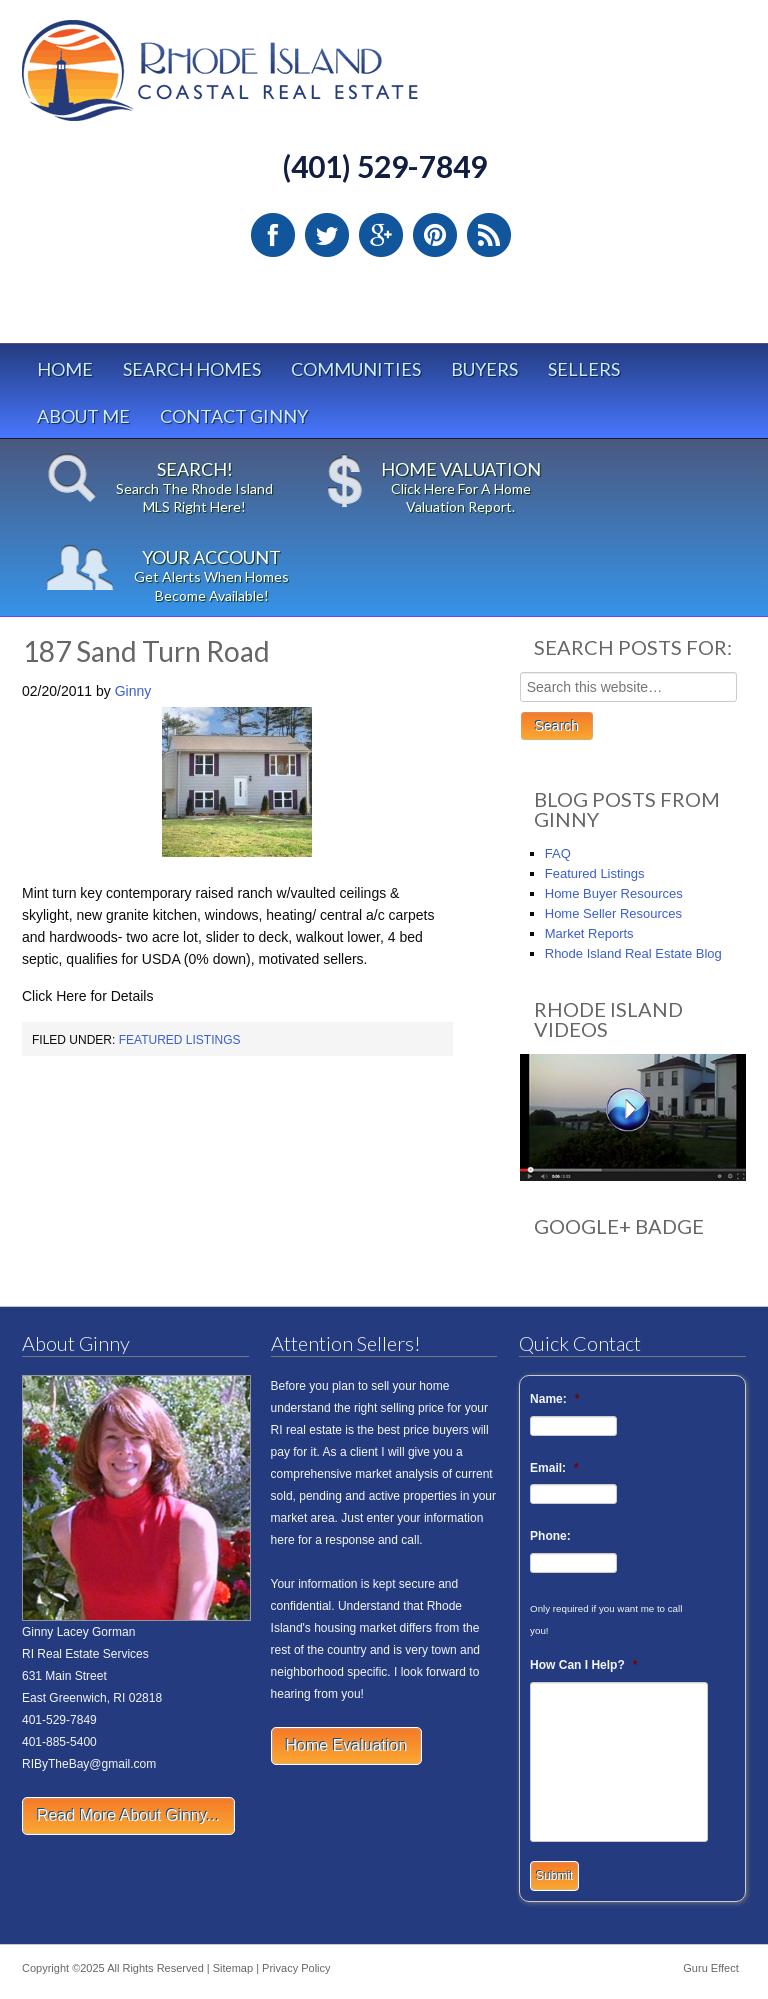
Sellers (584, 369)
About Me (83, 416)
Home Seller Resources (613, 913)
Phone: (550, 1536)
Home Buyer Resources (614, 893)
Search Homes (192, 369)
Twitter (327, 235)
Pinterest (435, 235)
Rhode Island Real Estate (262, 79)
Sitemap (233, 1968)
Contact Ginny (234, 416)
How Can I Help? (583, 1665)
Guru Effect (710, 1968)
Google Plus (381, 235)
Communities (356, 369)
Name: (554, 1399)
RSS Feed (489, 235)
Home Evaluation (347, 1745)
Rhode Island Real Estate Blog (633, 953)
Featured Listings (180, 1040)
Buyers (484, 369)
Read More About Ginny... (128, 1815)
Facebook (273, 235)
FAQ (558, 853)
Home (65, 369)
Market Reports (589, 933)
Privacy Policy (296, 1968)
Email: (554, 1468)
